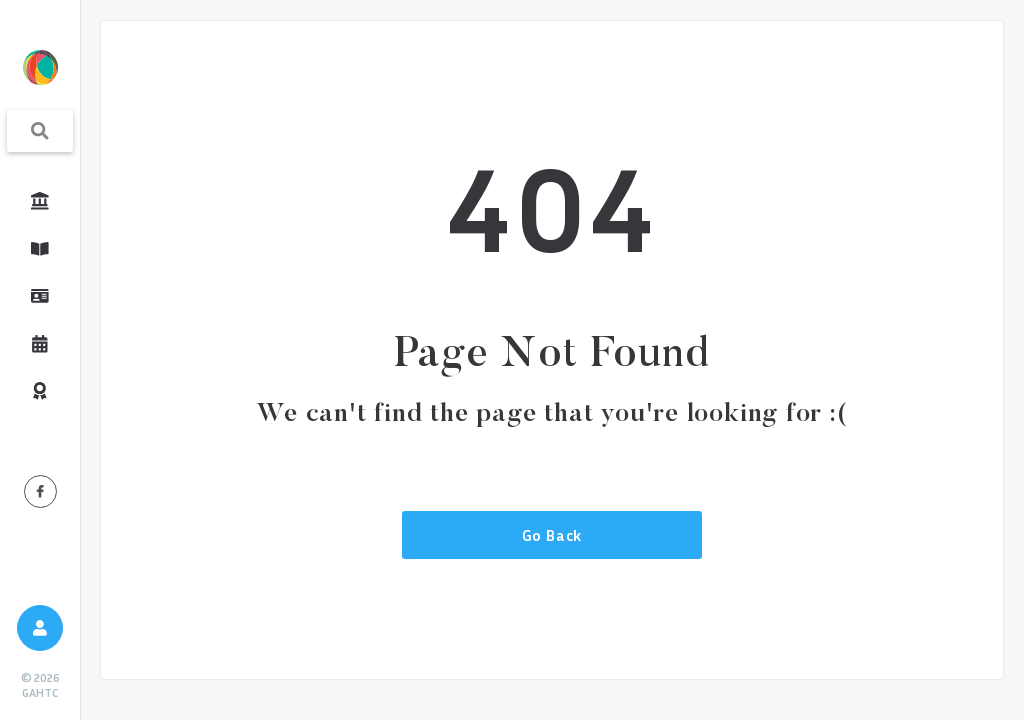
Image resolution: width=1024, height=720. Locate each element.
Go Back (552, 535)
